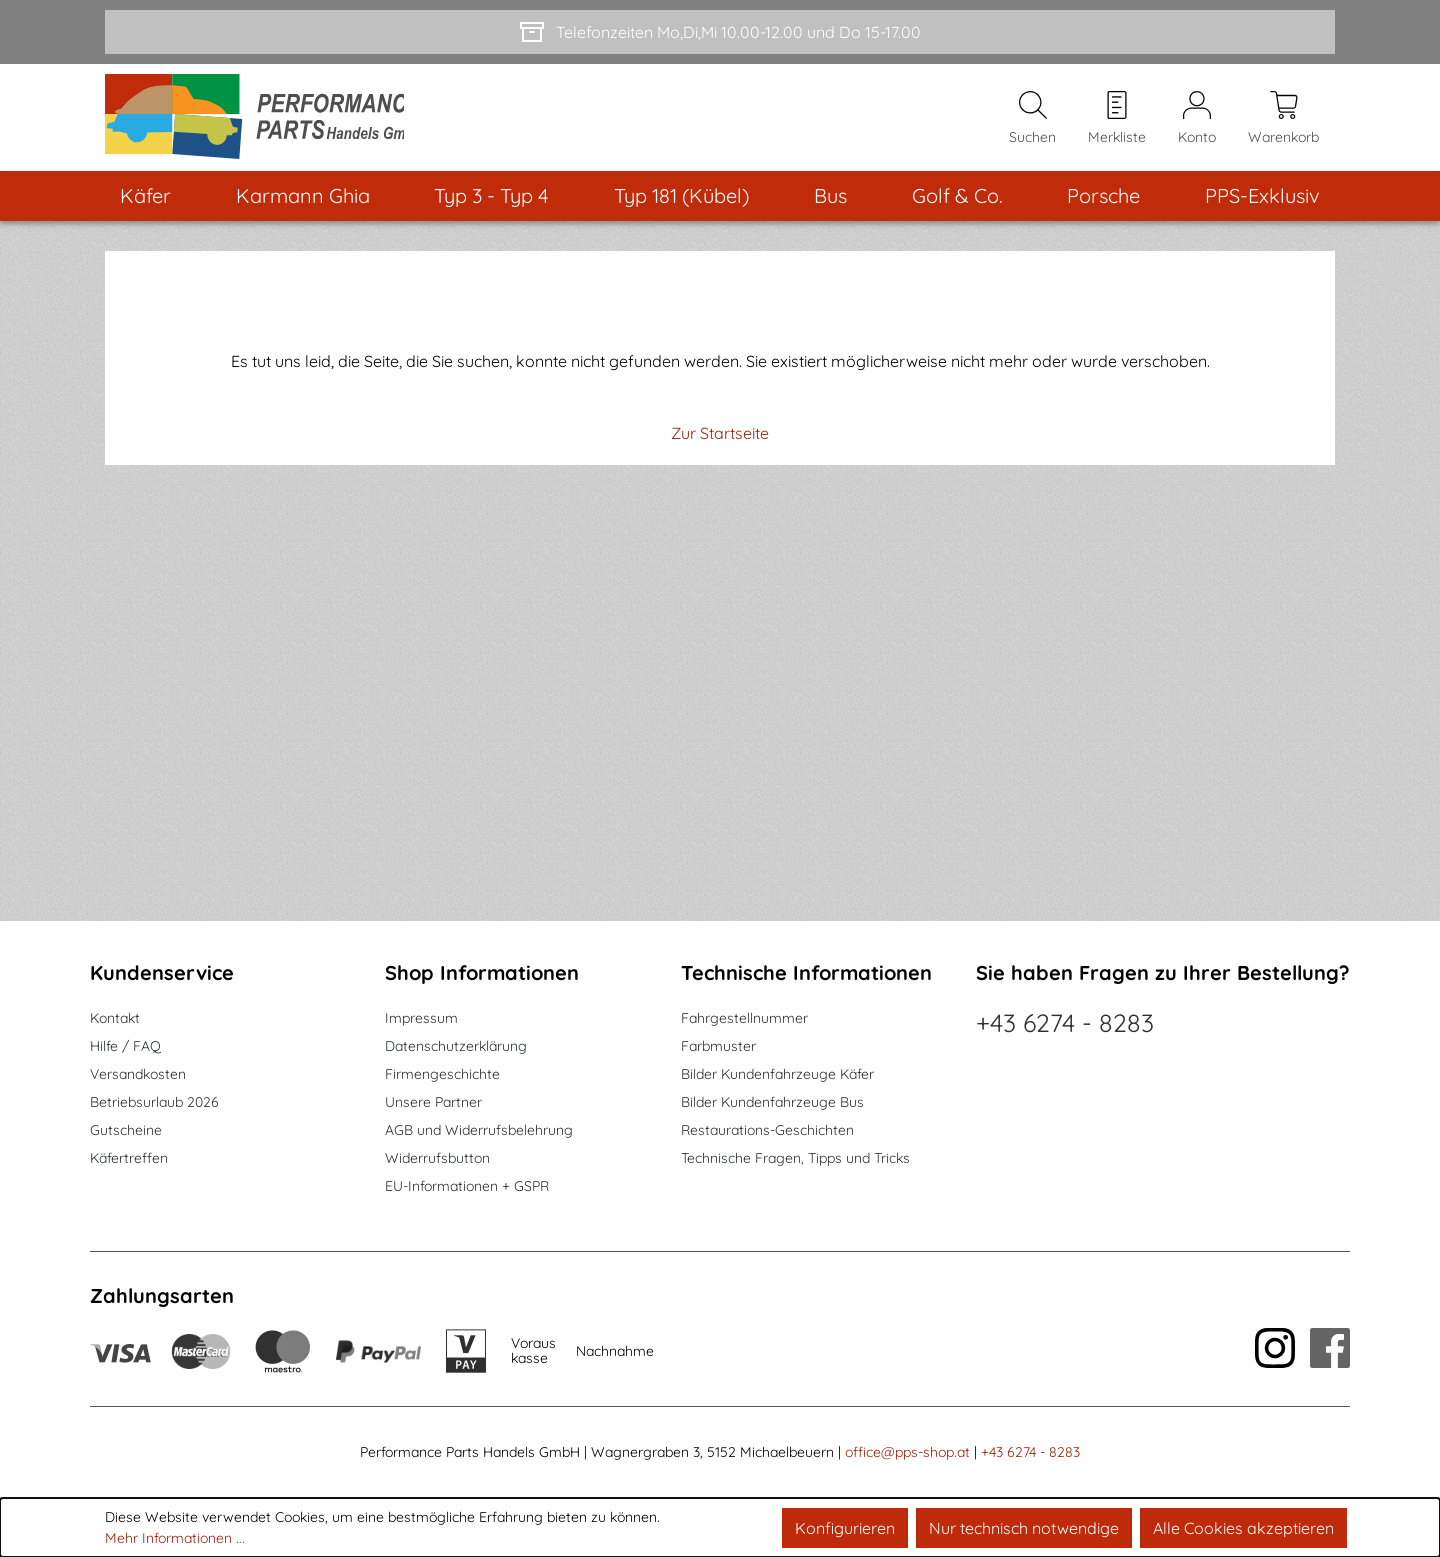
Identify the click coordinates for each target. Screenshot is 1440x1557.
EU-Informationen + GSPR (467, 1186)
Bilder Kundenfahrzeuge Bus (772, 1102)
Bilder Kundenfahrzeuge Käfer (777, 1074)
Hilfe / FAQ (125, 1046)
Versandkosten (138, 1074)
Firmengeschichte (442, 1074)
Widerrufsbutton (437, 1158)
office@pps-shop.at (907, 1452)
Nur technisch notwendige (1024, 1528)
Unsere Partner (433, 1102)
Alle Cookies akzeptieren (1243, 1528)
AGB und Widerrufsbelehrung (479, 1130)
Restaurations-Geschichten (767, 1130)
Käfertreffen (129, 1158)
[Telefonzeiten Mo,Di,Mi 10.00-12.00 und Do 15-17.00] (720, 32)
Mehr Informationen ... (175, 1538)
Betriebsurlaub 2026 (154, 1102)
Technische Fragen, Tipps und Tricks (795, 1158)
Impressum (421, 1018)
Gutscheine (126, 1130)
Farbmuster (718, 1046)
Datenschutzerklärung (456, 1046)
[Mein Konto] (1197, 120)
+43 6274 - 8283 (1065, 1022)
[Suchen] (1032, 120)
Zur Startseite (720, 439)
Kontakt (115, 1018)
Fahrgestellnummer (744, 1018)
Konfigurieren (845, 1528)
